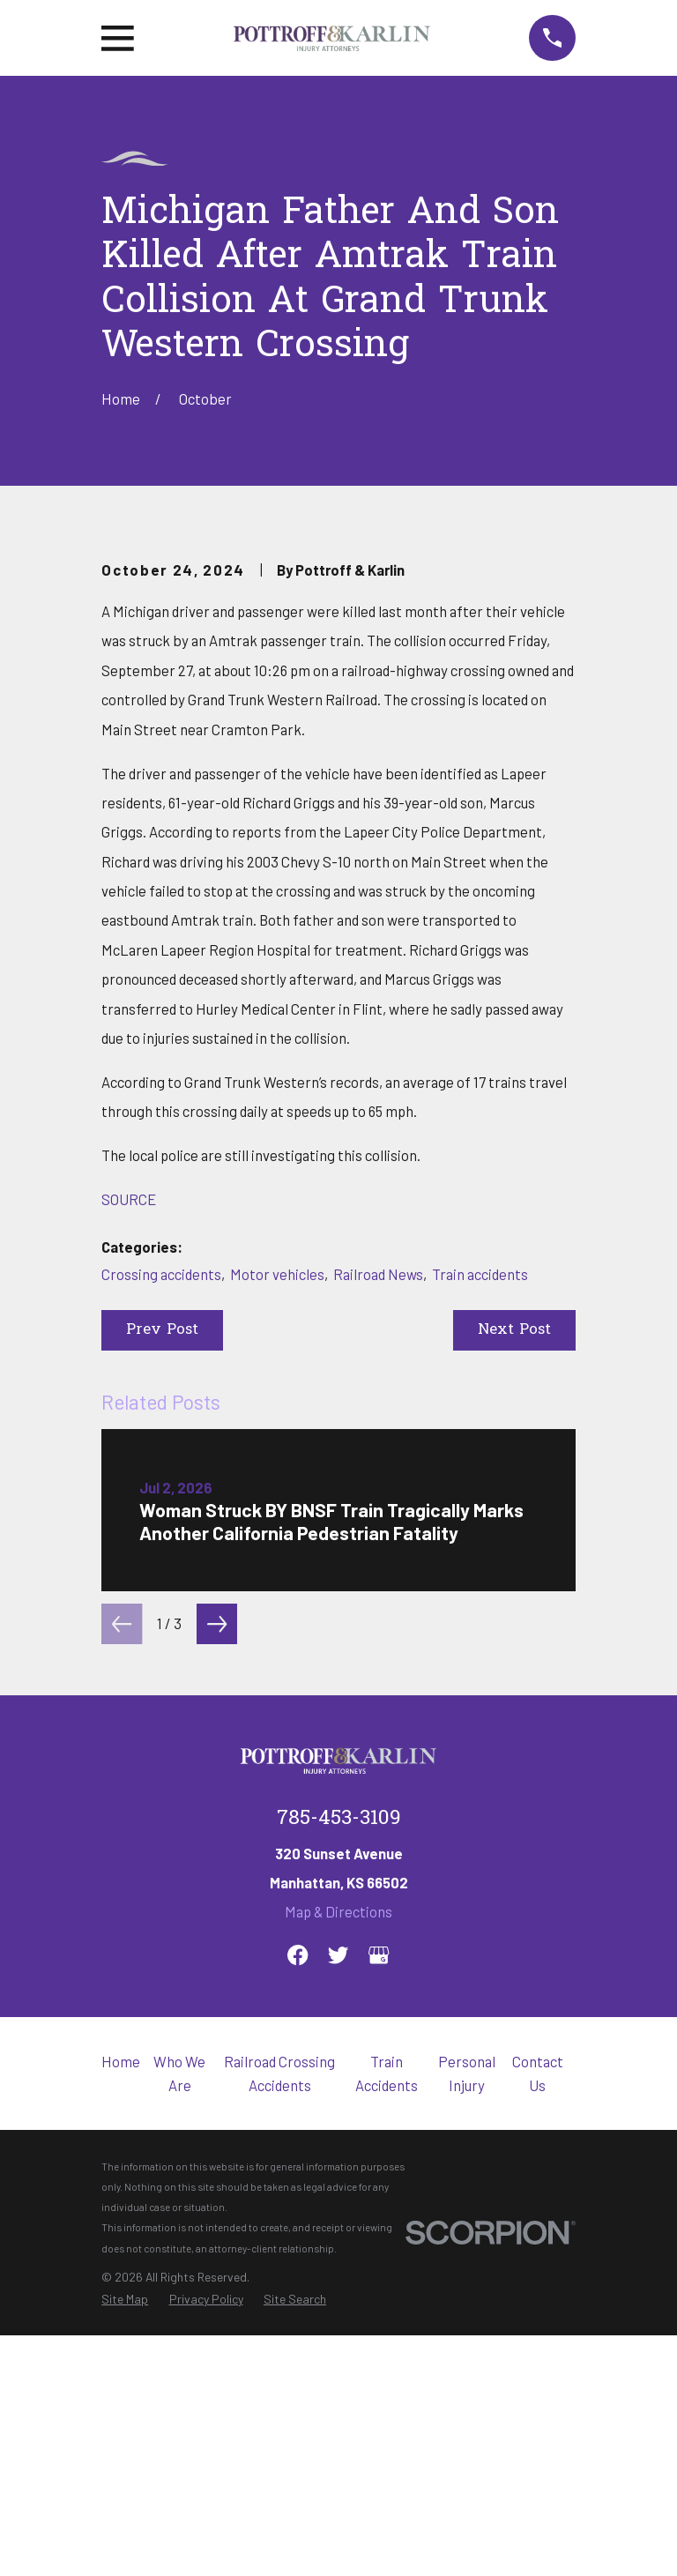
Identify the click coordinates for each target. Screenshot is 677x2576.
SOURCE (128, 1493)
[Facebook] (297, 2249)
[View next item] (217, 1917)
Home (120, 2355)
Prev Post (162, 1623)
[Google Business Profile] (378, 2249)
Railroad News (378, 1567)
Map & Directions (338, 2206)
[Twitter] (338, 2249)
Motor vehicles (277, 1567)
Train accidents (480, 1567)
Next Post (514, 1623)
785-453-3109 (339, 2113)
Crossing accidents (161, 1567)
